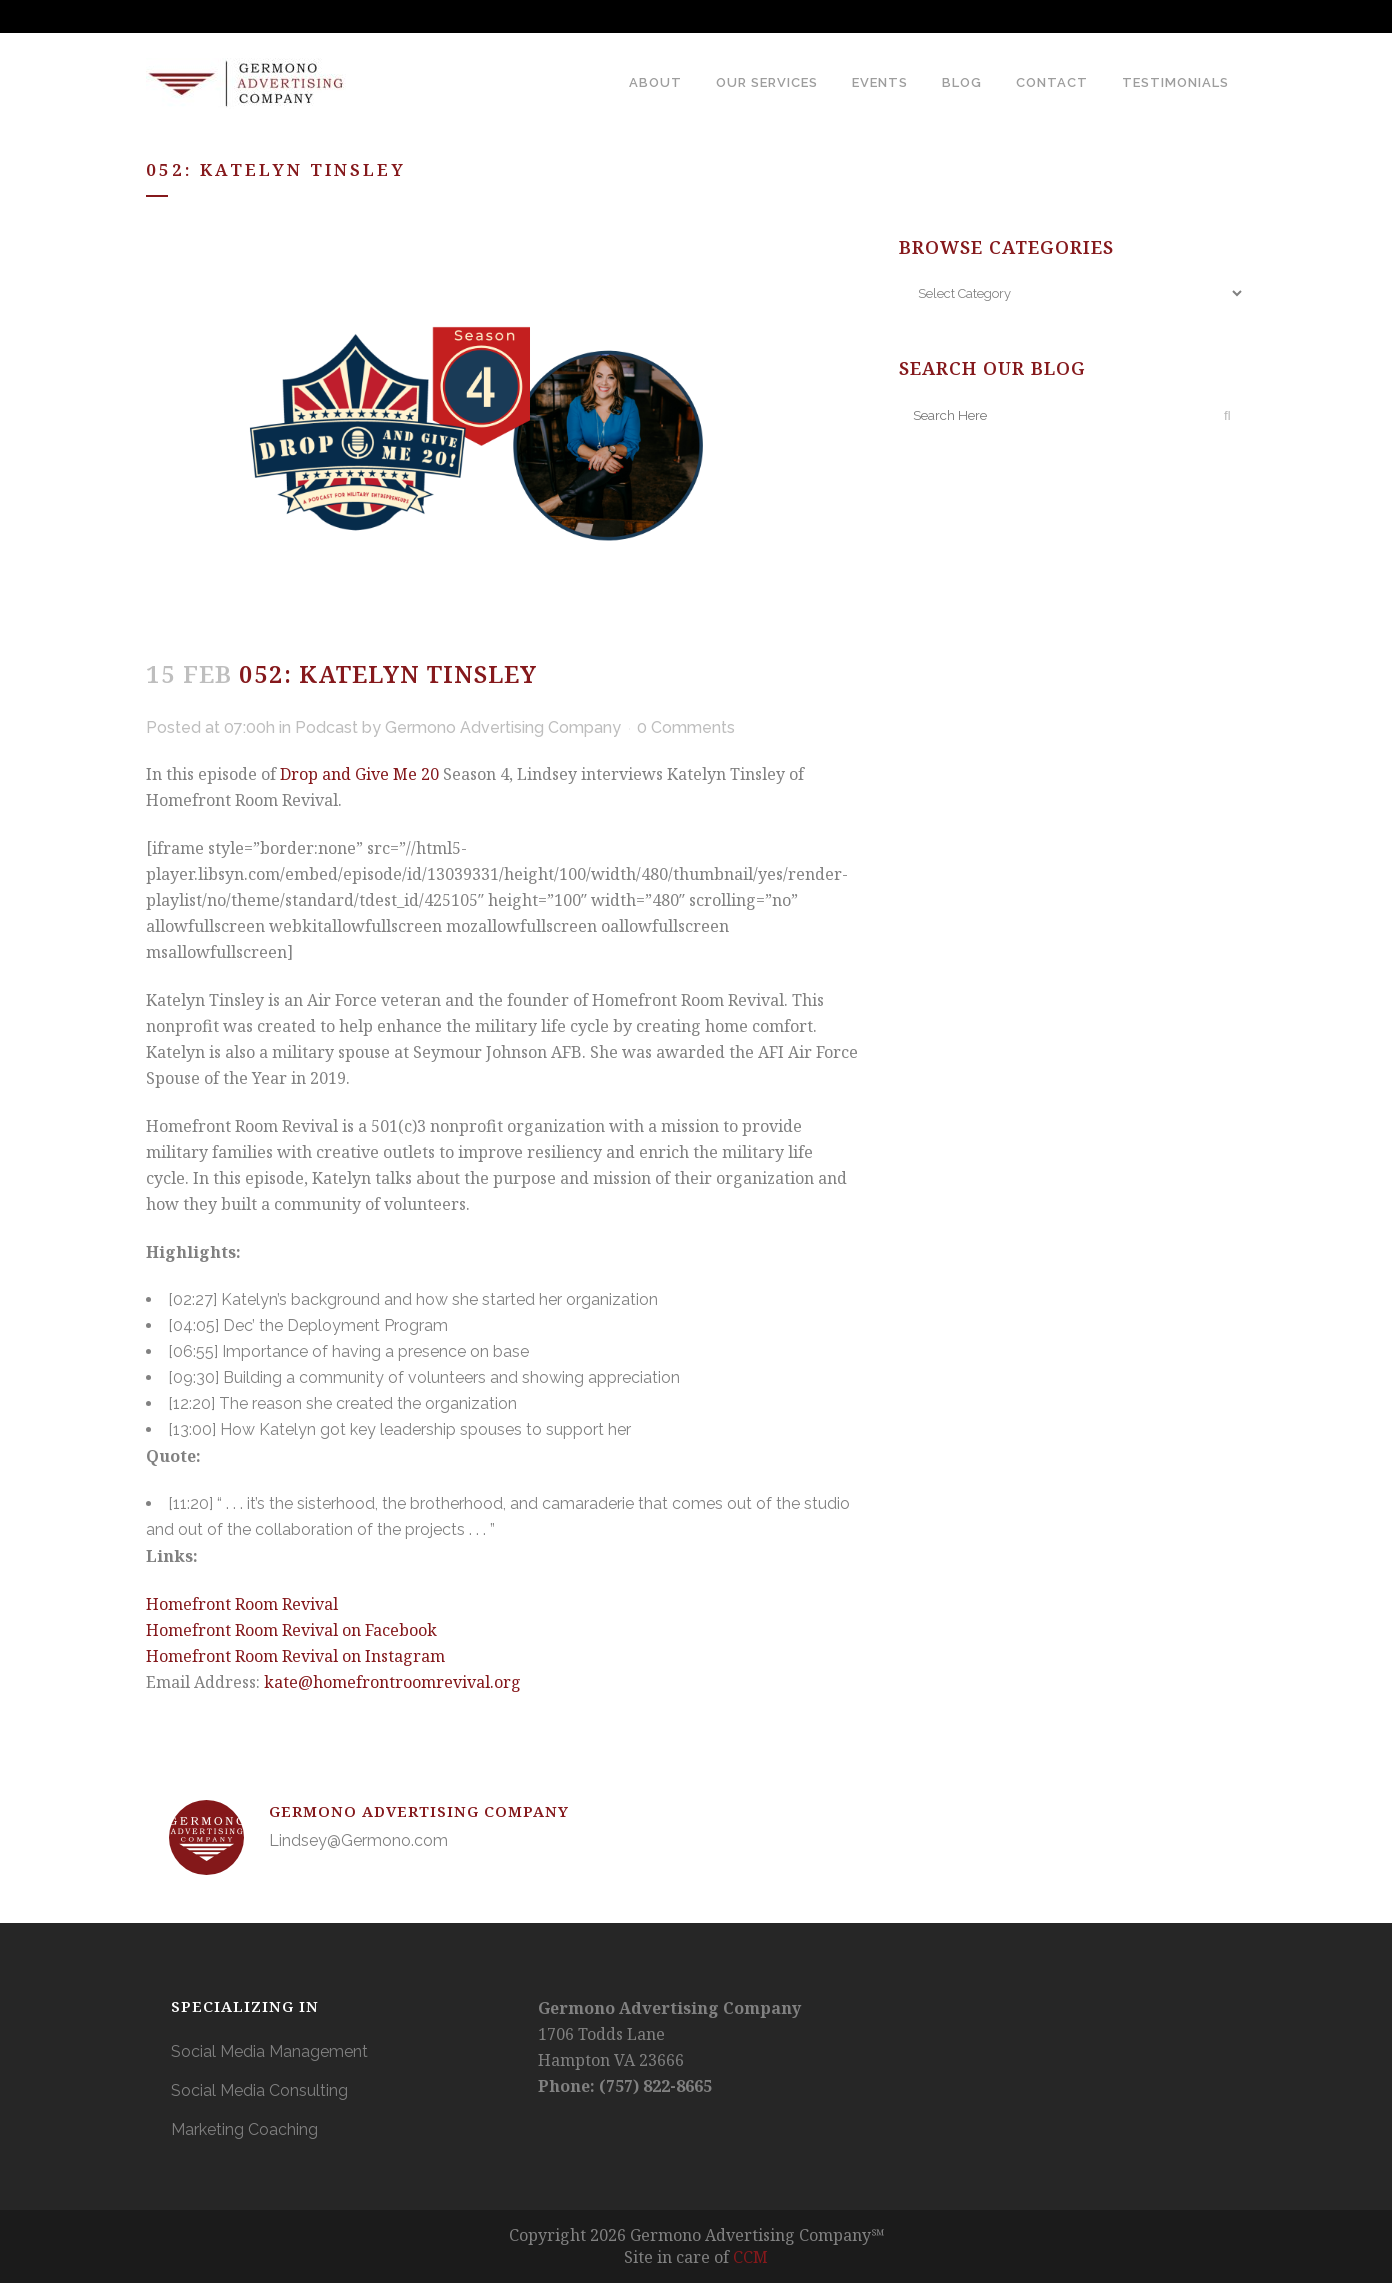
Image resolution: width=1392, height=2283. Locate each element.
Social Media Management (269, 2051)
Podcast (326, 727)
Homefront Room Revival (242, 1604)
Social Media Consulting (259, 2090)
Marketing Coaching (244, 2129)
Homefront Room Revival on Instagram (295, 1656)
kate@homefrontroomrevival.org (392, 1682)
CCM (750, 2257)
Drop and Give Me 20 (359, 774)
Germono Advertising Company (503, 727)
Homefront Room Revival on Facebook (291, 1630)
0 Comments (686, 727)
